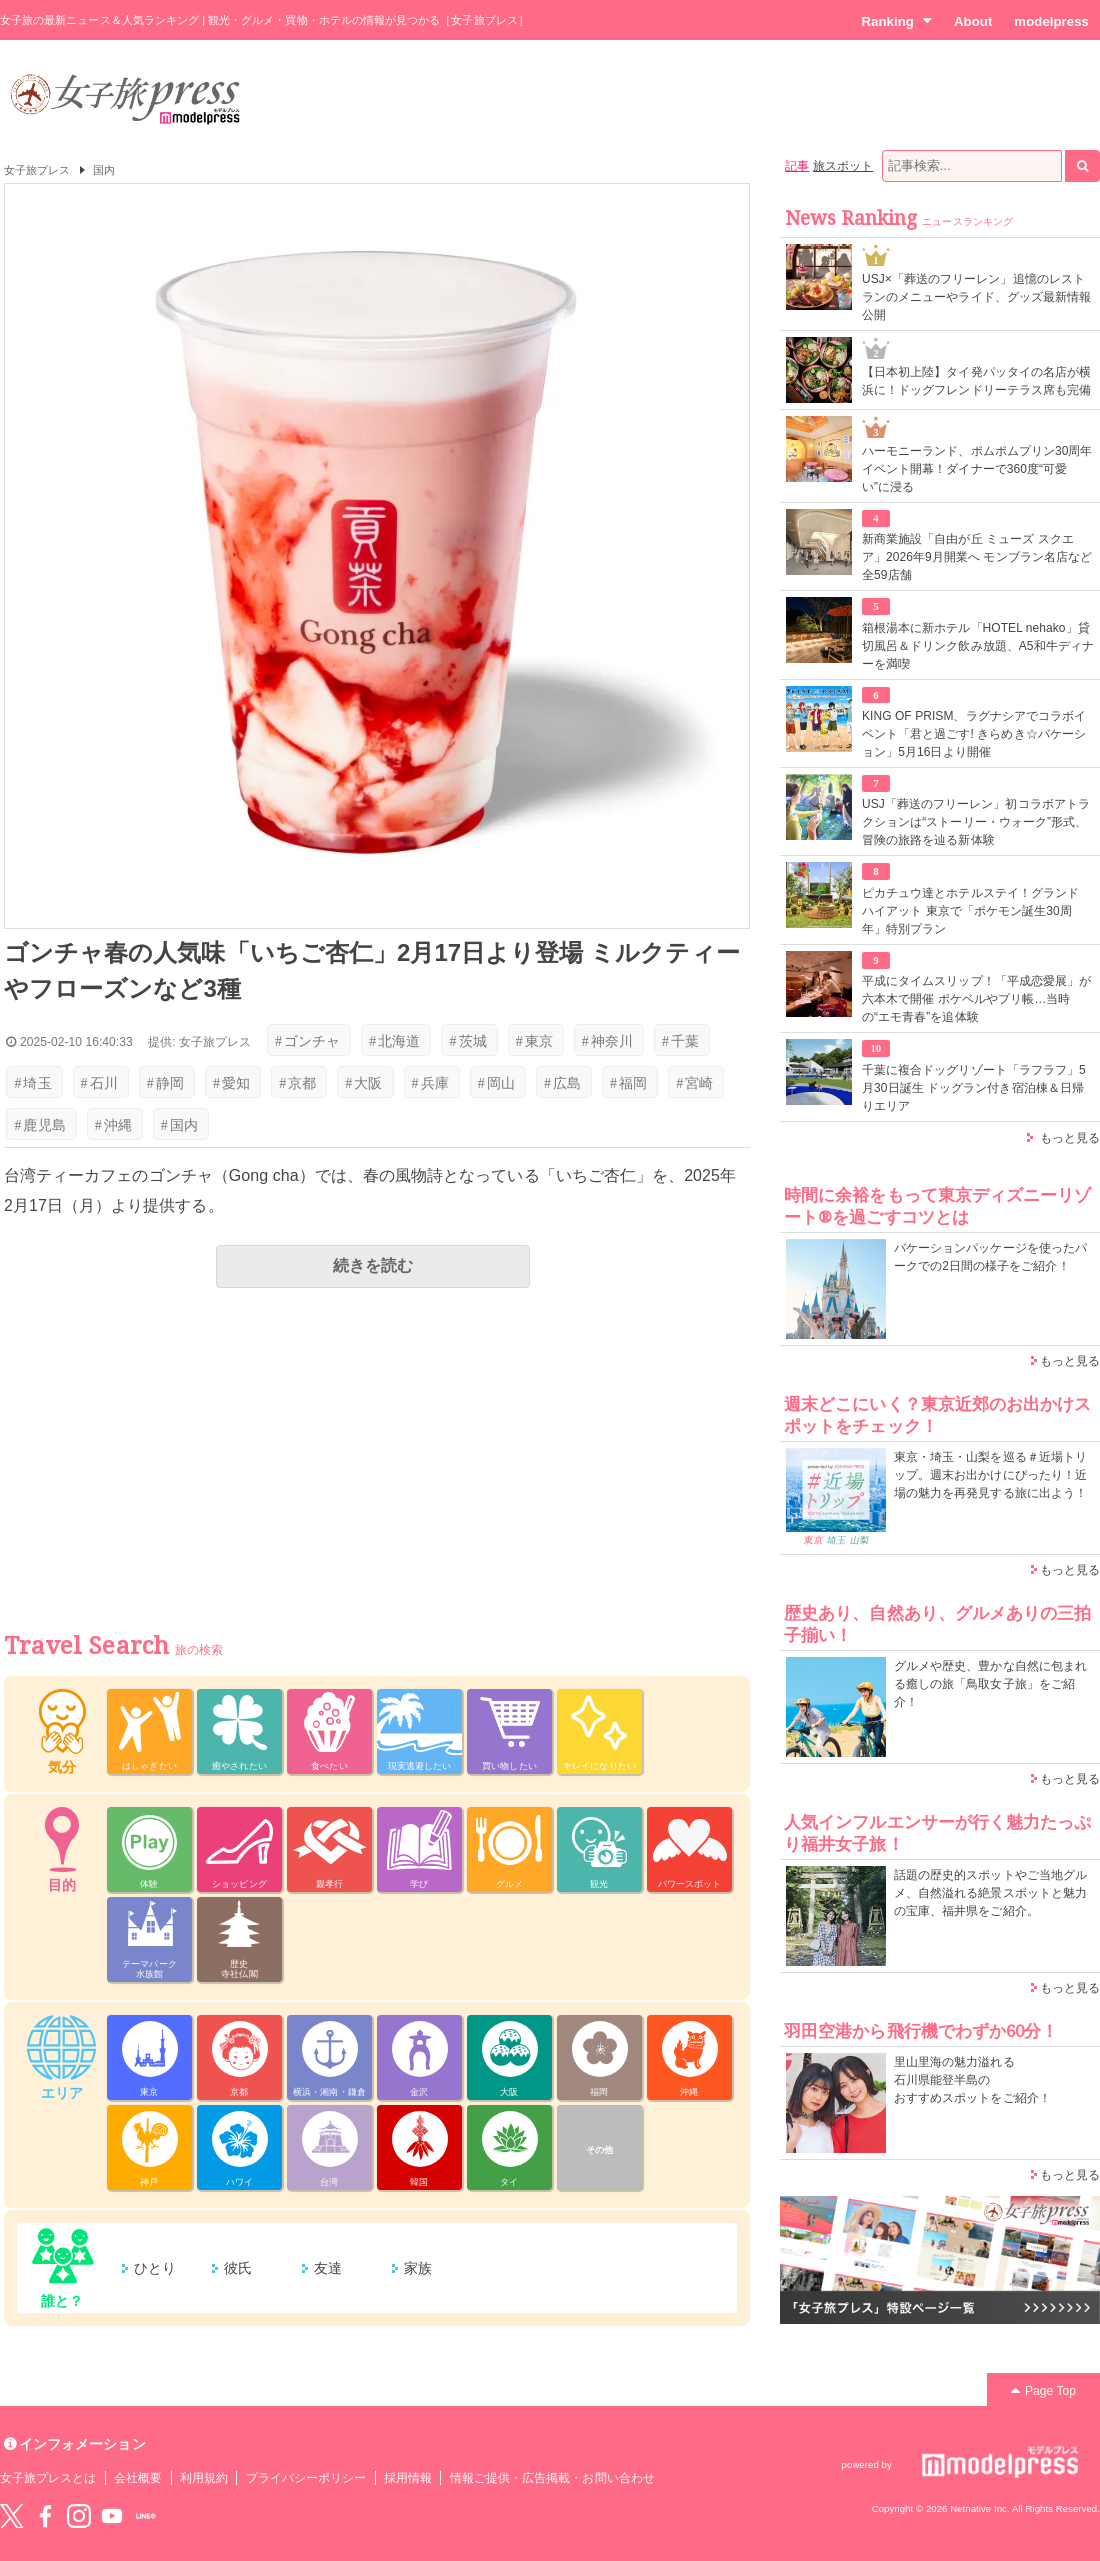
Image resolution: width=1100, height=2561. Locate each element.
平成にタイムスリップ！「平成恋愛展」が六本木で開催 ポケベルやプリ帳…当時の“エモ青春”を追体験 (976, 999)
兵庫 (430, 1083)
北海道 (394, 1041)
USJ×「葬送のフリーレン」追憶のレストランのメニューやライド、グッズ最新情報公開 (976, 297)
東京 (534, 1041)
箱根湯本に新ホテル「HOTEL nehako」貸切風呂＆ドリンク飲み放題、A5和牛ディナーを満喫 (978, 646)
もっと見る (1070, 1138)
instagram (79, 2516)
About (973, 21)
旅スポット (843, 166)
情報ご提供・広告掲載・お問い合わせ (552, 2478)
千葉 (680, 1041)
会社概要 (138, 2478)
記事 (797, 166)
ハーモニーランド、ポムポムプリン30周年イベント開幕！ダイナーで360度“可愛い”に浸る (977, 469)
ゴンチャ (307, 1041)
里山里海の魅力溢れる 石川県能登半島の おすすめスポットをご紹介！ (972, 2080)
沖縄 (113, 1125)
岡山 (496, 1083)
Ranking (896, 21)
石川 (99, 1083)
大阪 (363, 1083)
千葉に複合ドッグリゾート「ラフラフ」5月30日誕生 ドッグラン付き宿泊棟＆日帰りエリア (974, 1088)
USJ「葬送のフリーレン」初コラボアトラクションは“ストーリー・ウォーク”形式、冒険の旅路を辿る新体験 (976, 822)
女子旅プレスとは (48, 2478)
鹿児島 (39, 1125)
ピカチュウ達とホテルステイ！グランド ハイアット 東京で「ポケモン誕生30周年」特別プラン (970, 911)
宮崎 (694, 1083)
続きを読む (373, 1265)
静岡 (165, 1083)
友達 (328, 2268)
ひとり (155, 2268)
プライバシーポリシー (306, 2478)
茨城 (467, 1041)
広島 (562, 1083)
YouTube (112, 2516)
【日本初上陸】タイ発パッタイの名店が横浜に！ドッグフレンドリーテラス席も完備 (976, 381)
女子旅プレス (37, 170)
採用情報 (408, 2478)
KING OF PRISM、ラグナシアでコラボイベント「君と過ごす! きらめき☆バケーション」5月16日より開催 (974, 734)
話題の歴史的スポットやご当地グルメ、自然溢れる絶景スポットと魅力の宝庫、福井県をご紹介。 (990, 1893)
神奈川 (607, 1041)
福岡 (628, 1083)
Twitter (12, 2516)
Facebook (45, 2516)
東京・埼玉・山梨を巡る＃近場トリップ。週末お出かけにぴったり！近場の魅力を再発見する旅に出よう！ (990, 1475)
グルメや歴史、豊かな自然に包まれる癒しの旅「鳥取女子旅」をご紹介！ (990, 1684)
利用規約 (204, 2478)
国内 (104, 170)
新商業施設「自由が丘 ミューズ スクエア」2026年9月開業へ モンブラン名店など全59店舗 (977, 557)
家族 (418, 2268)
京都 (297, 1083)
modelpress (1051, 21)
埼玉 (32, 1083)
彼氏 (238, 2268)
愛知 (231, 1083)
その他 (599, 2150)
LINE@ (146, 2516)
